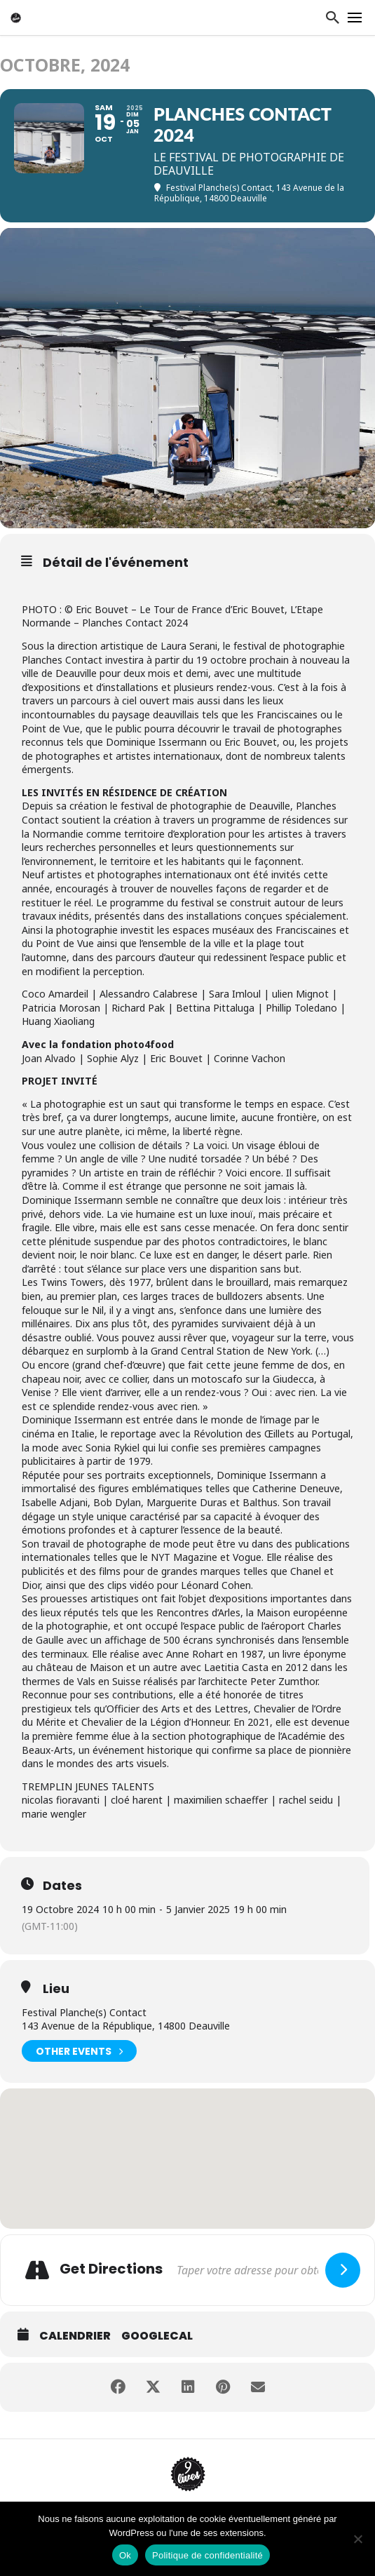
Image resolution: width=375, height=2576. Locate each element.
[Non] (357, 2539)
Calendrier (75, 2336)
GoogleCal (157, 2336)
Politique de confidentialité (207, 2555)
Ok (125, 2555)
